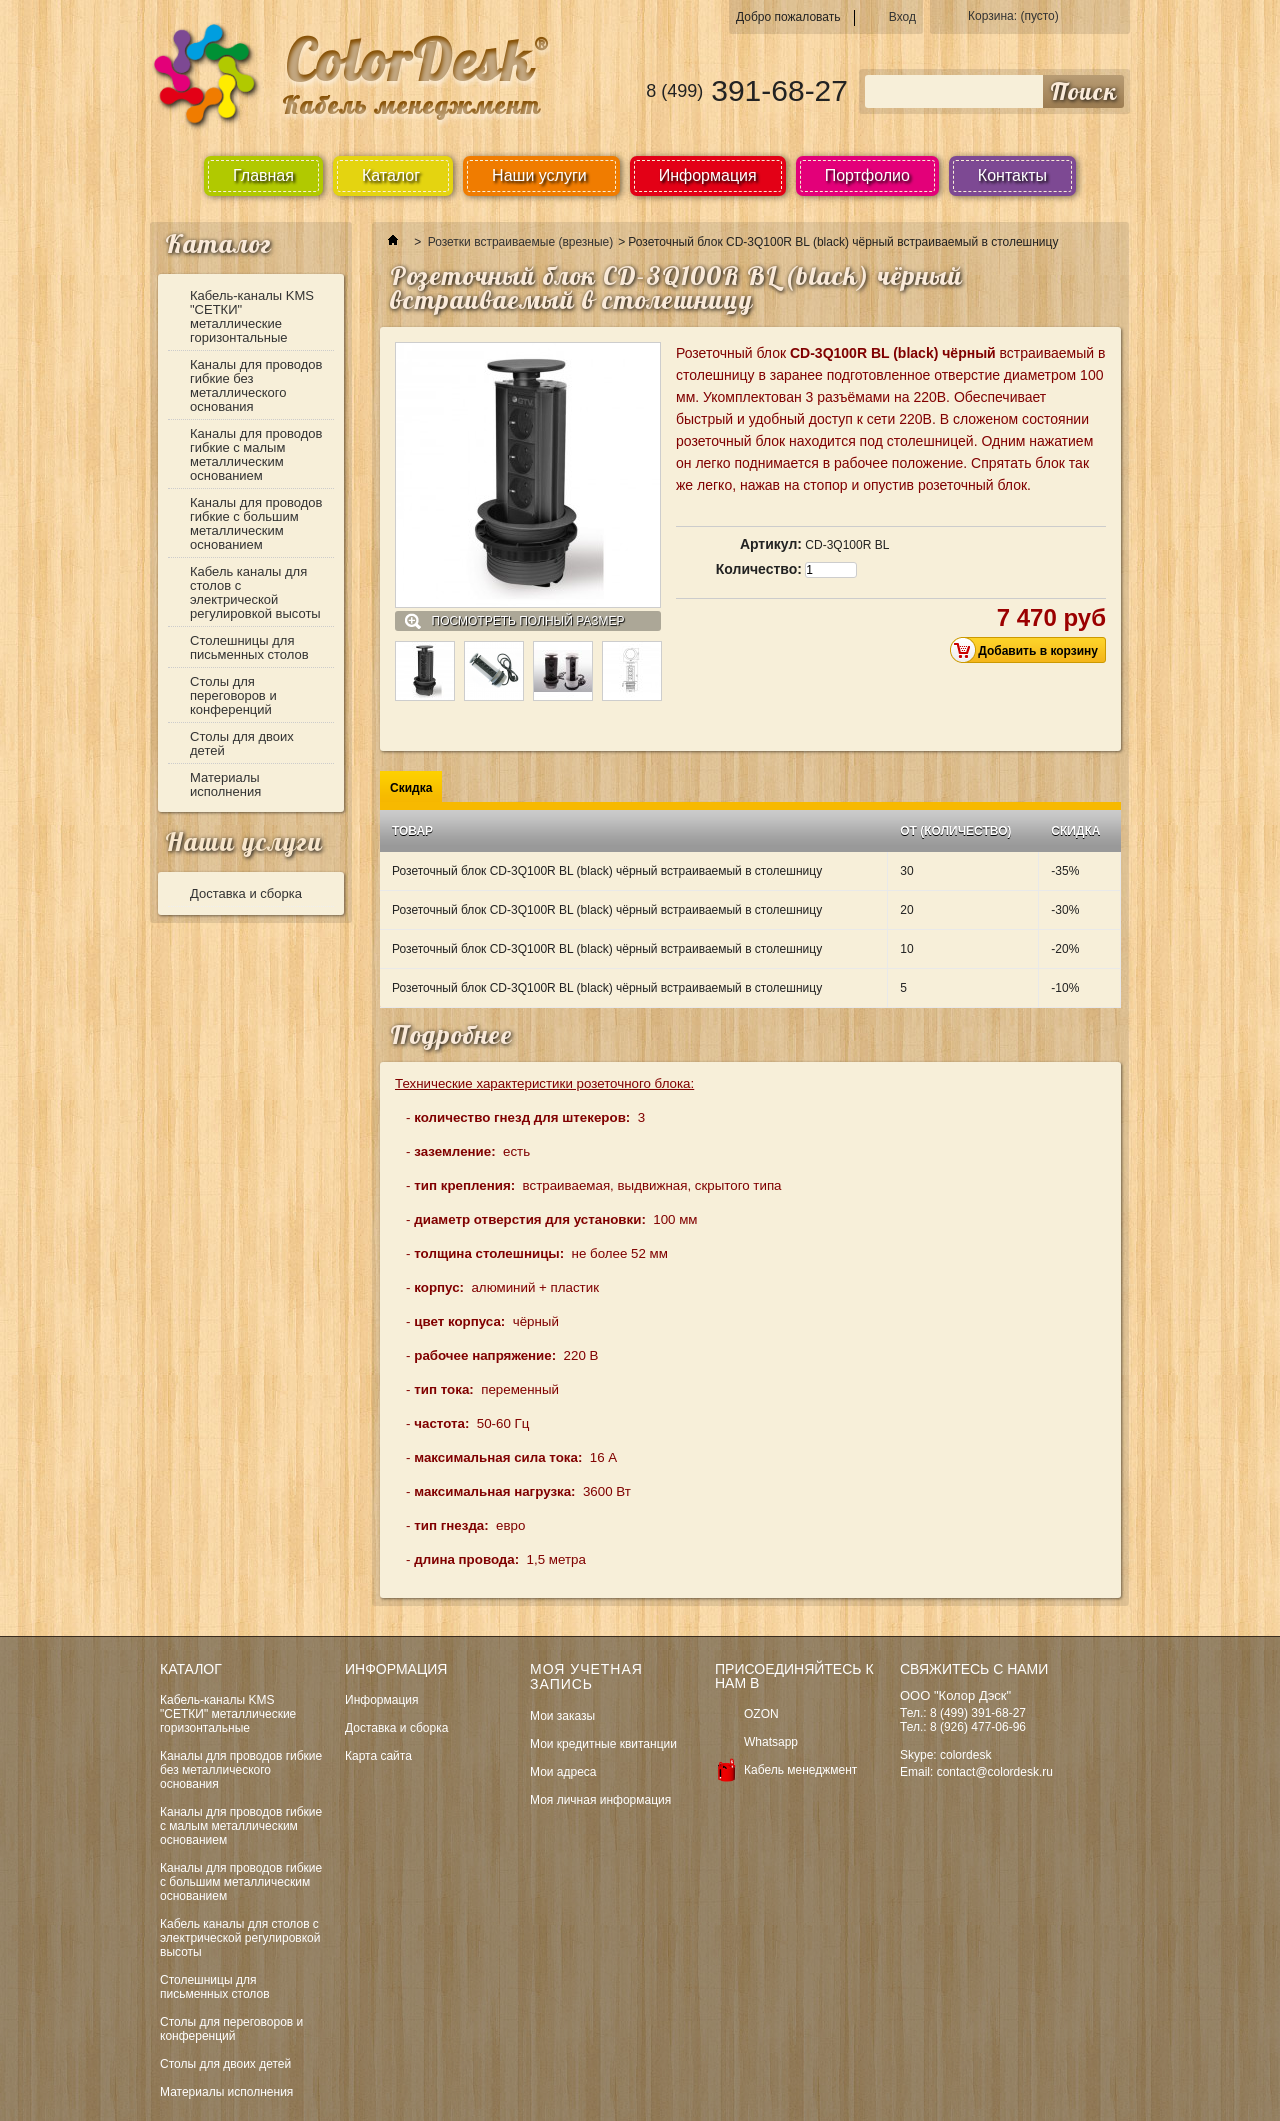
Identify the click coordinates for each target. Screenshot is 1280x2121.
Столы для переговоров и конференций (233, 695)
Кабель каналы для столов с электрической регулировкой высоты (255, 592)
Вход (902, 17)
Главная (263, 175)
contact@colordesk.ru (995, 1772)
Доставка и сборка (246, 893)
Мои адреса (563, 1772)
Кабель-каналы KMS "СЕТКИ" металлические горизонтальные (252, 316)
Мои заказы (562, 1716)
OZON (761, 1714)
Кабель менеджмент (800, 1770)
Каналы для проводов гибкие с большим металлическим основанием (256, 523)
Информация (708, 175)
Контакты (1012, 175)
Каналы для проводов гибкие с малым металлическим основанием (256, 454)
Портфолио (867, 175)
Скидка (411, 788)
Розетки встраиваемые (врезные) (521, 242)
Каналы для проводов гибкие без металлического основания (256, 385)
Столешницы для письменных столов (249, 647)
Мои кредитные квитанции (603, 1744)
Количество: (759, 569)
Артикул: (771, 544)
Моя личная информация (600, 1800)
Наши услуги (244, 841)
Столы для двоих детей (242, 743)
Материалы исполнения (225, 784)
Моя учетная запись (586, 1676)
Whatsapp (771, 1742)
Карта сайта (378, 1756)
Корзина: (1013, 16)
